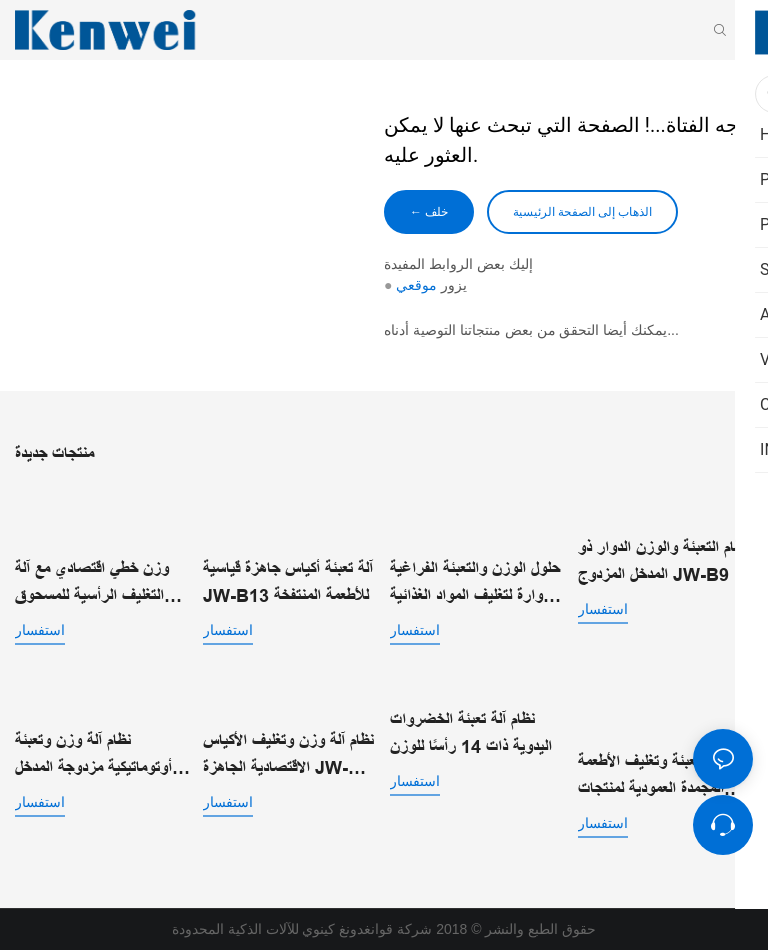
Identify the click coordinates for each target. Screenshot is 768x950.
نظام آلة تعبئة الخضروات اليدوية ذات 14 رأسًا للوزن (471, 733)
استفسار (40, 630)
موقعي (416, 285)
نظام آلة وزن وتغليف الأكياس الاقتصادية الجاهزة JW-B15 (288, 756)
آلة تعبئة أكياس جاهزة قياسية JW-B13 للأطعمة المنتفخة (288, 582)
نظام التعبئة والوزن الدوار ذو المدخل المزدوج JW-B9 (663, 561)
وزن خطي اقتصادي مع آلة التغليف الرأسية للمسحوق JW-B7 (92, 584)
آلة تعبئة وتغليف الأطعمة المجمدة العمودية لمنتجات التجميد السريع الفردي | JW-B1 (651, 777)
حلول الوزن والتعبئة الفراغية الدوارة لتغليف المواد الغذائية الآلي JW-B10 (475, 584)
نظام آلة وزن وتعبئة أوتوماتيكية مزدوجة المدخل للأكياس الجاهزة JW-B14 (97, 756)
